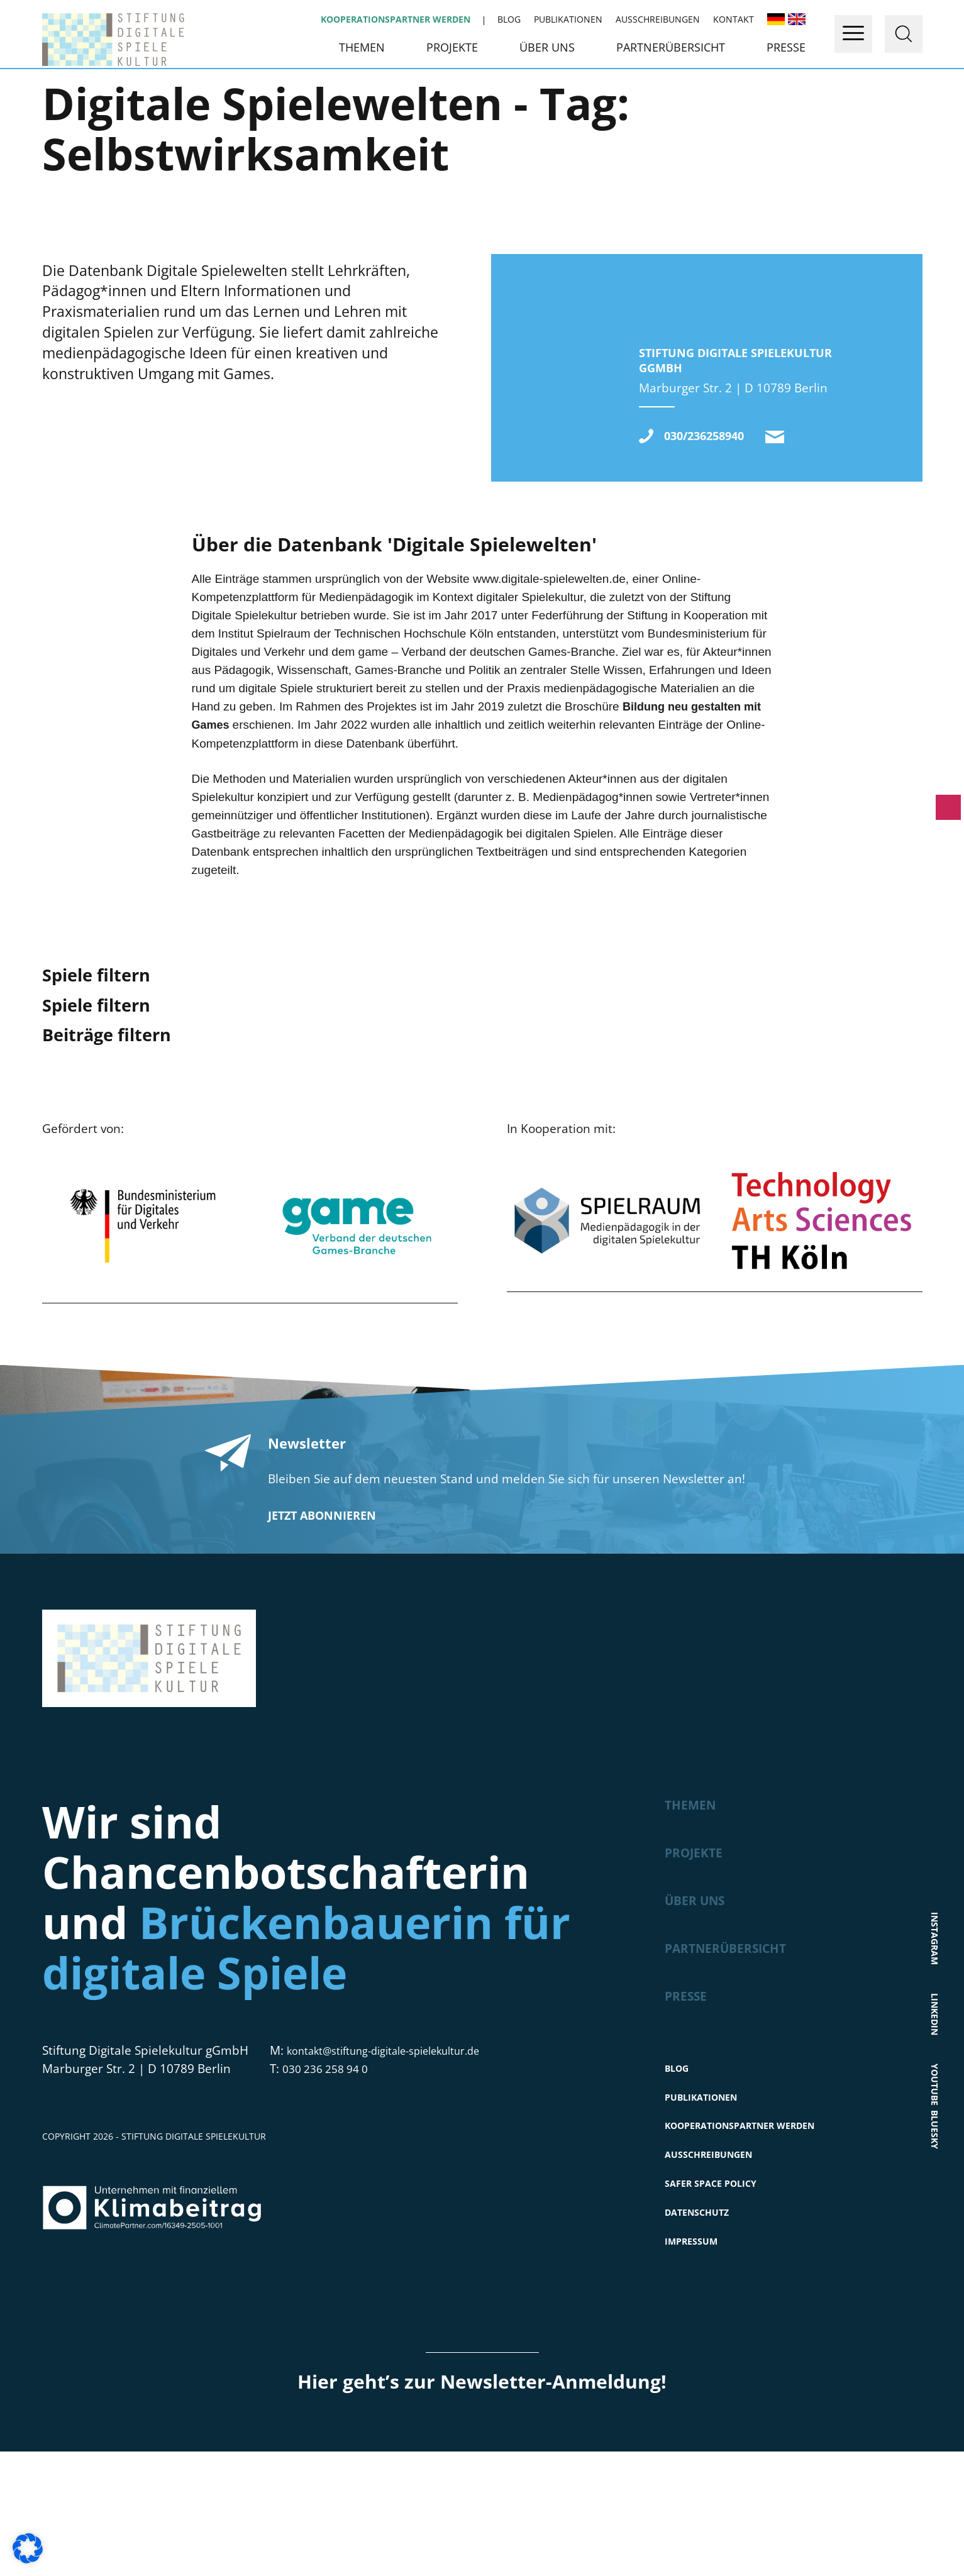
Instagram (935, 2011)
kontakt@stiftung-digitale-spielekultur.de (798, 537)
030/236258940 (716, 535)
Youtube (935, 2170)
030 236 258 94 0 (330, 2170)
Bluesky (935, 2245)
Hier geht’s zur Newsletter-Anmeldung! (482, 2506)
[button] (27, 2548)
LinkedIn (935, 2094)
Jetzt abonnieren (322, 1616)
